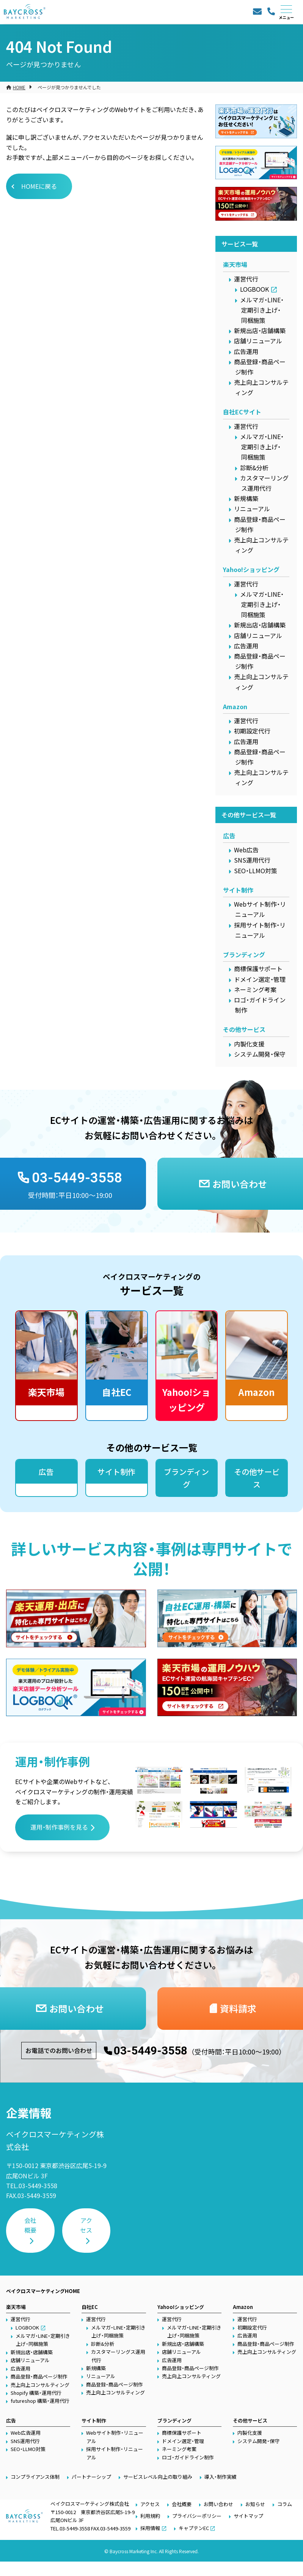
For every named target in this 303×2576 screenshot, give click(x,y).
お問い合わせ (218, 2504)
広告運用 (246, 351)
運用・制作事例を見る (59, 1827)
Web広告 (246, 849)
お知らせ (255, 2504)
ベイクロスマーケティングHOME (43, 2291)
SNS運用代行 (252, 859)
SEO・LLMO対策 (255, 870)
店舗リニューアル (258, 340)
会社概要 (30, 2225)
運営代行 (246, 278)
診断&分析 (254, 467)
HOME (19, 87)
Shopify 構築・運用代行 (36, 2392)
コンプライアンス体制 (35, 2476)
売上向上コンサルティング (40, 2384)
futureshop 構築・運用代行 (40, 2400)
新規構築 (246, 498)
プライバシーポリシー (196, 2515)
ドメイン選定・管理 (260, 979)
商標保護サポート (258, 968)
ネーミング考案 (255, 989)
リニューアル (252, 508)
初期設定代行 (252, 730)
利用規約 (150, 2515)
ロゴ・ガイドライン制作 (188, 2457)
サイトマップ (248, 2515)
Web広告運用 (26, 2432)
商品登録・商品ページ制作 (39, 2376)
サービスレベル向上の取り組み (157, 2476)
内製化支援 (249, 1043)
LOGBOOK (254, 289)
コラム (284, 2504)
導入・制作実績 (220, 2476)
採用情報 (150, 2528)
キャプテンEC (194, 2528)
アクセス (86, 2225)
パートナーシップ (91, 2476)
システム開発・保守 (260, 1054)
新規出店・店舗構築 (260, 330)
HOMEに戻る (39, 186)
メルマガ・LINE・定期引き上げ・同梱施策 (262, 310)
